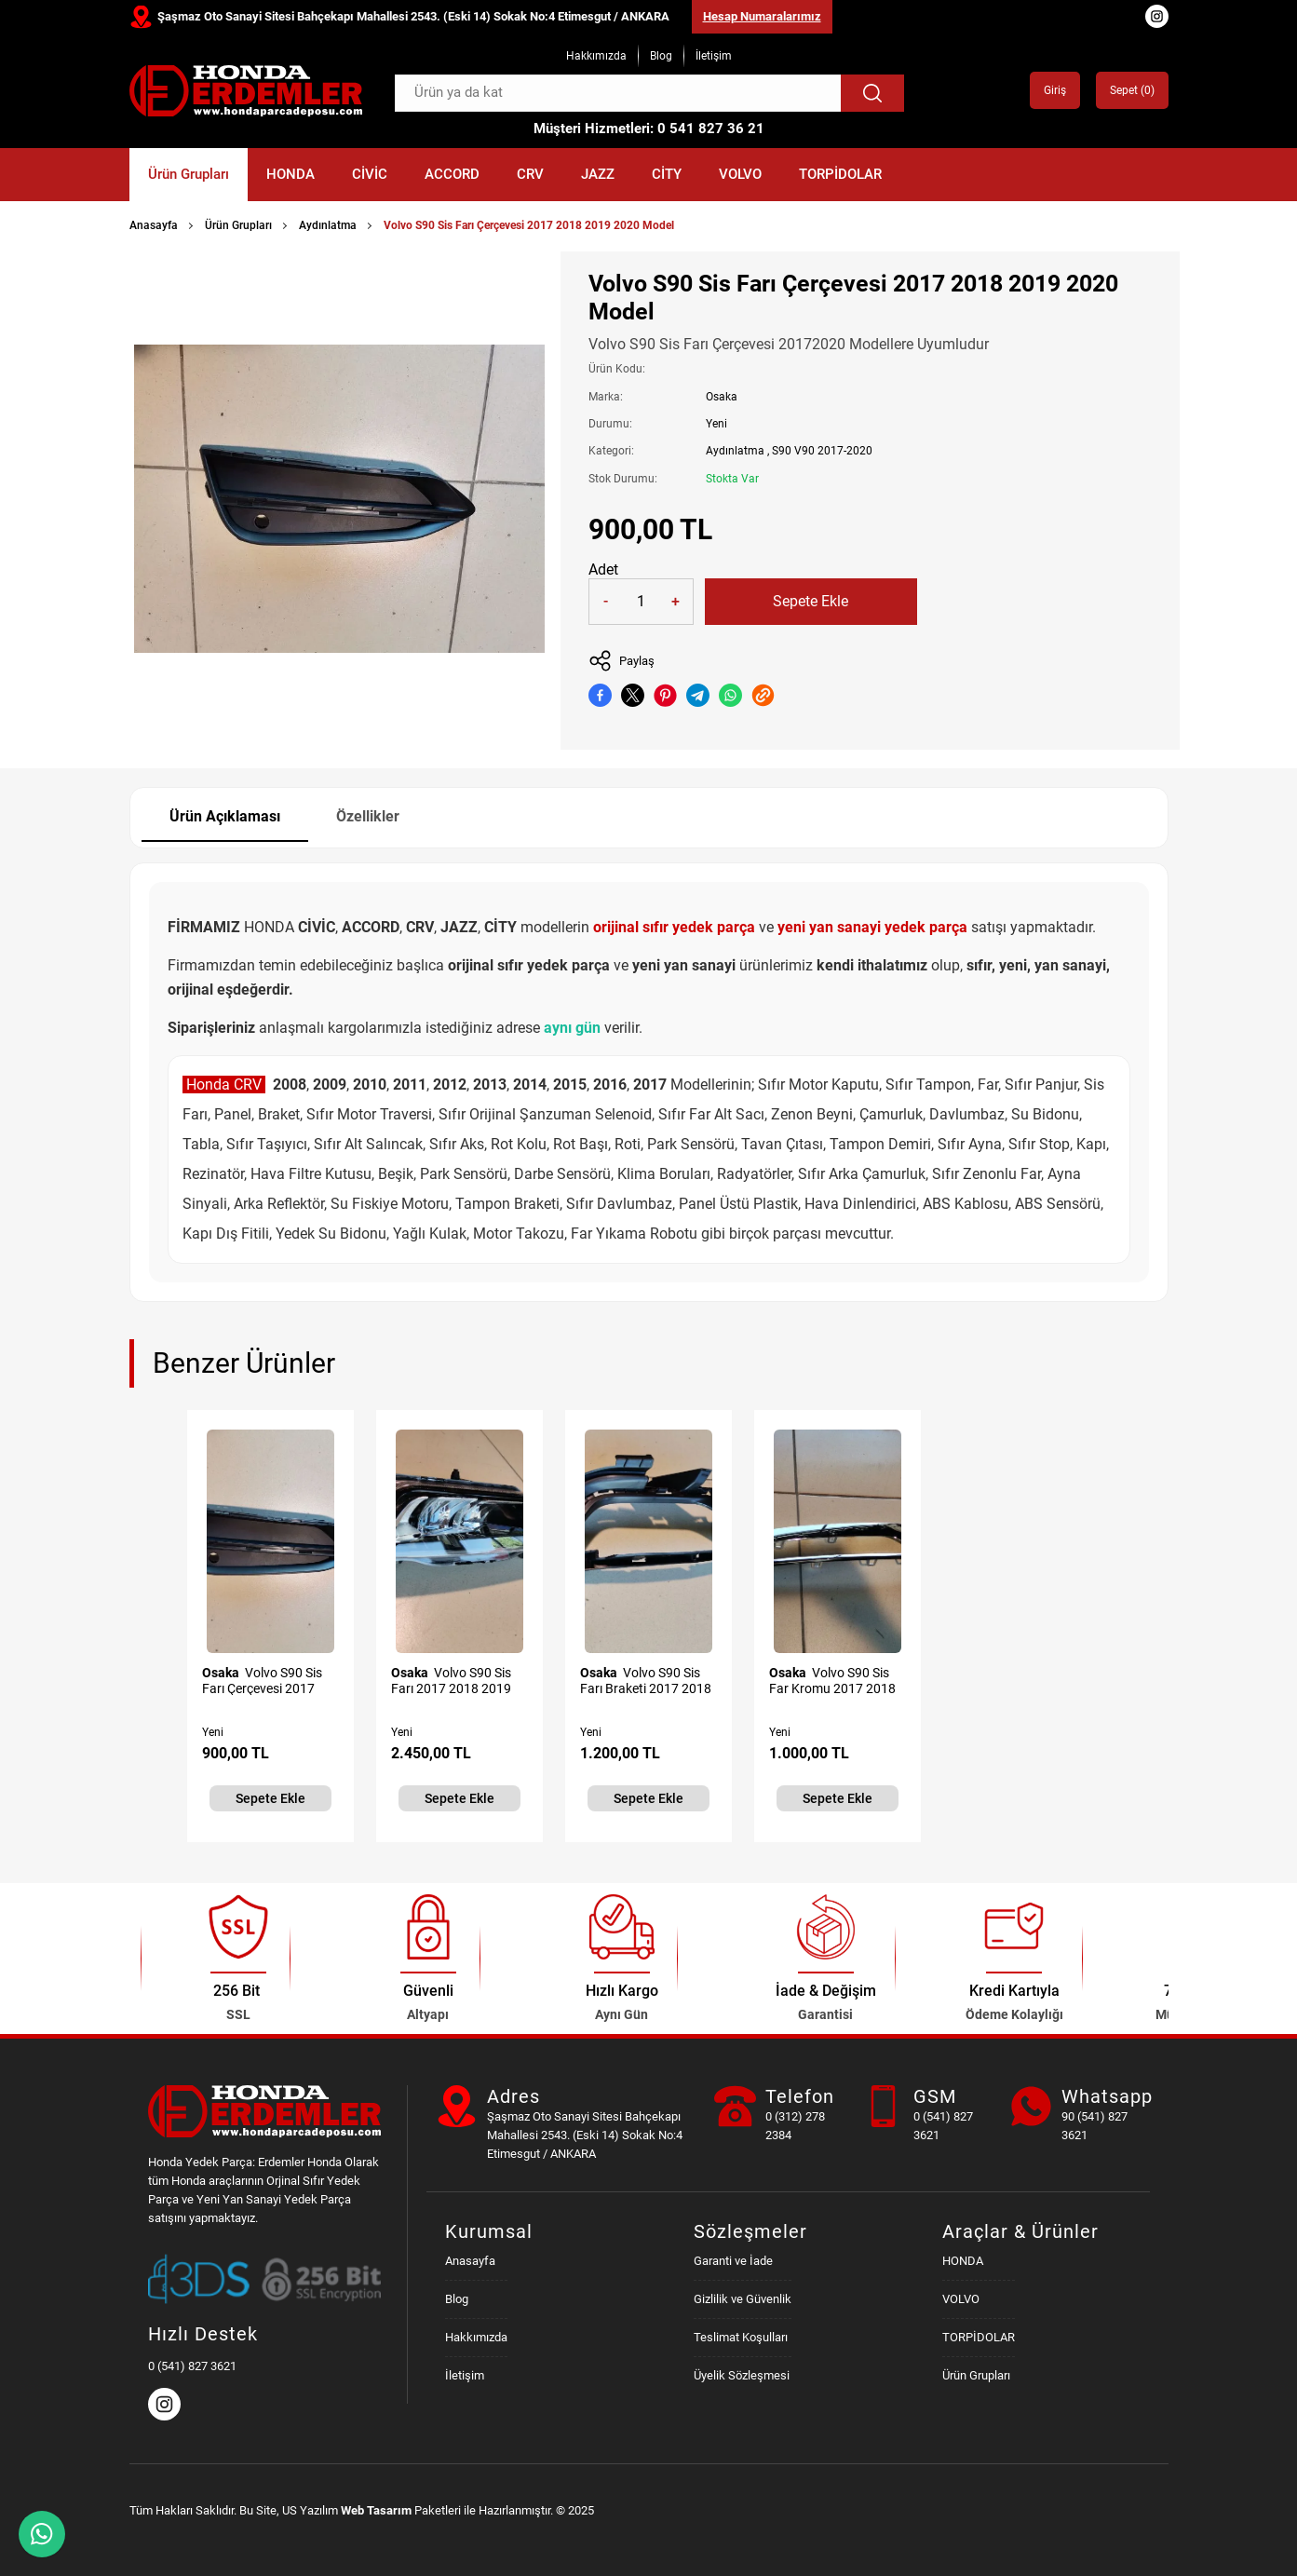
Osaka (721, 396)
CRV (530, 174)
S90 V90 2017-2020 (822, 450)
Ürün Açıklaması (224, 816)
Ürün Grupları (188, 174)
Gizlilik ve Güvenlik (742, 2299)
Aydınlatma (328, 225)
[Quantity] (640, 601)
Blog (661, 55)
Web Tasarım (376, 2510)
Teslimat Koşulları (741, 2337)
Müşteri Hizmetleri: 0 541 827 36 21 (649, 128)
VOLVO (740, 174)
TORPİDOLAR (840, 174)
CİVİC (369, 174)
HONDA (290, 174)
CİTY (667, 174)
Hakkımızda (596, 55)
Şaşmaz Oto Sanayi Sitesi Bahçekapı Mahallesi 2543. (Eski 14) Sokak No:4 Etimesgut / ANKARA (413, 16)
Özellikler (367, 816)
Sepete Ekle (810, 601)
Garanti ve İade (733, 2261)
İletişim (714, 55)
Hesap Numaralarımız (762, 16)
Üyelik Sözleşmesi (742, 2375)
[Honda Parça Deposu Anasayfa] (245, 91)
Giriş (1055, 90)
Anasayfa (153, 225)
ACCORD (452, 174)
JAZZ (598, 174)
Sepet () (1132, 90)
